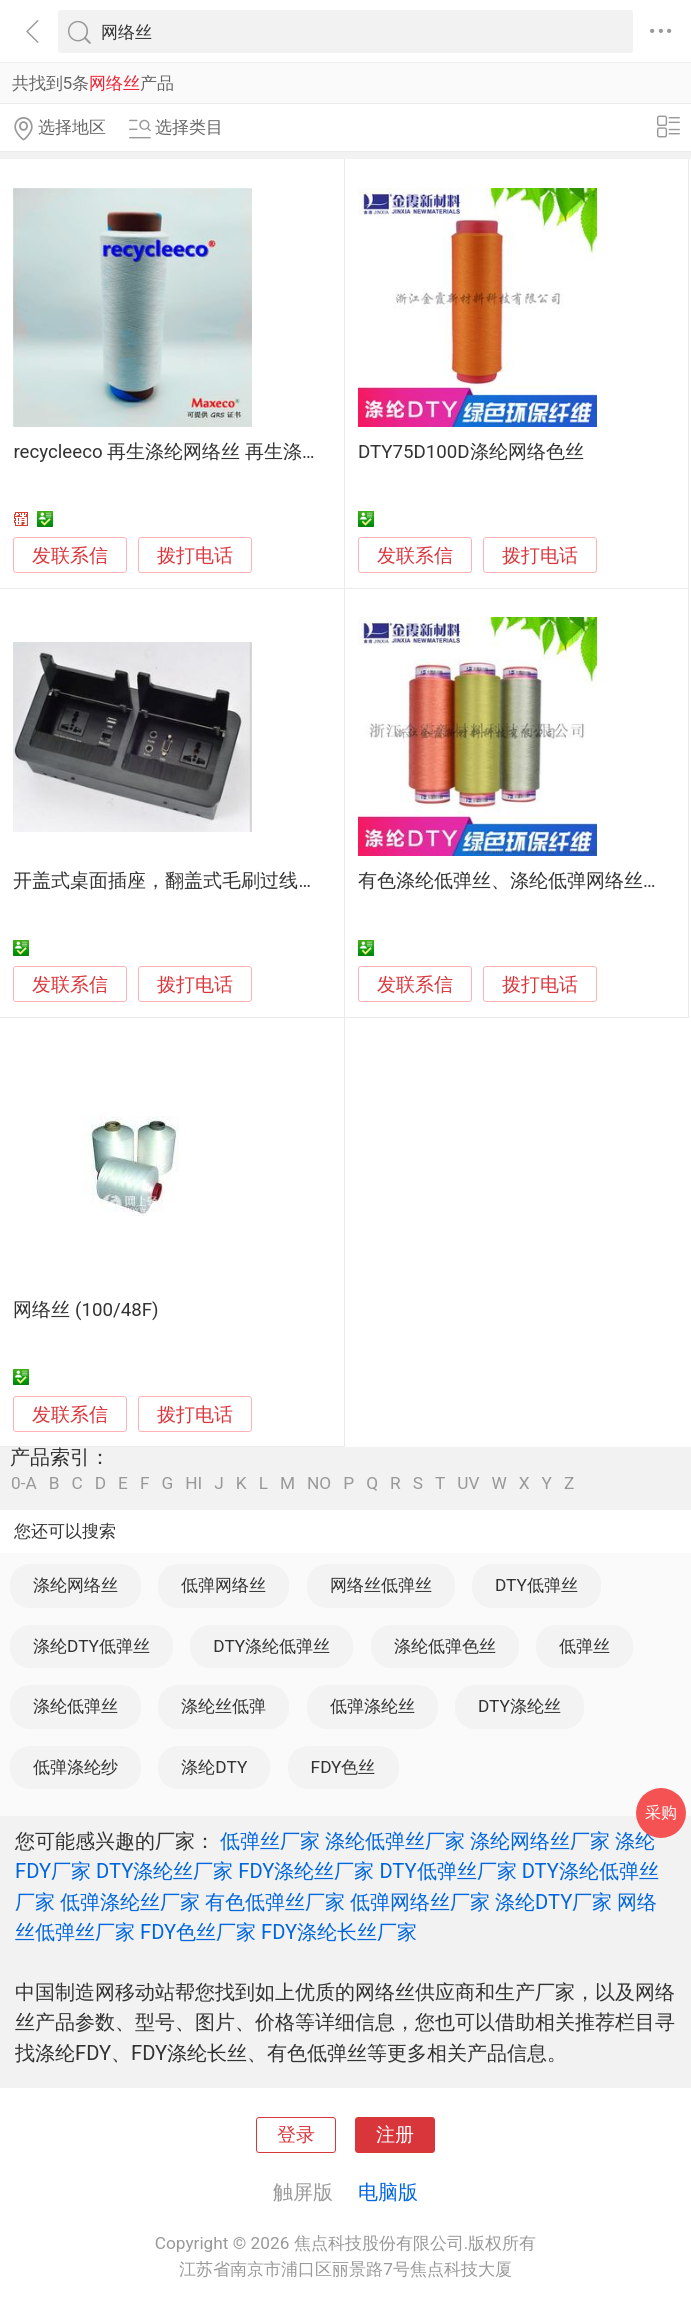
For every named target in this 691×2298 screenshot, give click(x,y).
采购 (661, 1812)
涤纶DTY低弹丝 (91, 1646)
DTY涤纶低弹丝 (271, 1646)
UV (468, 1483)
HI (193, 1483)
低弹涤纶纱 (75, 1767)
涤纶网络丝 (75, 1585)
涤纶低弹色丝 (445, 1646)
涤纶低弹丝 (75, 1706)
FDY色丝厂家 (198, 1932)
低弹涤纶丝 (372, 1706)
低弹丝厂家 (270, 1841)
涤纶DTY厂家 (553, 1902)
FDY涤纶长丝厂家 (339, 1932)
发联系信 (70, 556)
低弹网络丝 (223, 1585)
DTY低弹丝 (536, 1585)
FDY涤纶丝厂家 (306, 1871)
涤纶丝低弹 (223, 1706)
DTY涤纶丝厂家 (164, 1871)
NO (319, 1483)
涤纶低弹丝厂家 (395, 1841)
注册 (395, 2135)
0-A (24, 1483)
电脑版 (388, 2192)
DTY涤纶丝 (519, 1706)
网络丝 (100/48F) (85, 1310)
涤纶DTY (214, 1767)
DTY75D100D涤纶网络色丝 (471, 452)
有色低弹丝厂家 (275, 1902)
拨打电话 (195, 555)
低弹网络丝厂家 (420, 1902)
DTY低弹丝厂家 (447, 1871)
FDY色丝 (343, 1767)
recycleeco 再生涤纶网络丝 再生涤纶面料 (186, 452)
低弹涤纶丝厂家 (130, 1902)
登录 (296, 2135)
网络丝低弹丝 (381, 1585)
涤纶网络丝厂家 (540, 1841)
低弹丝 (584, 1646)
